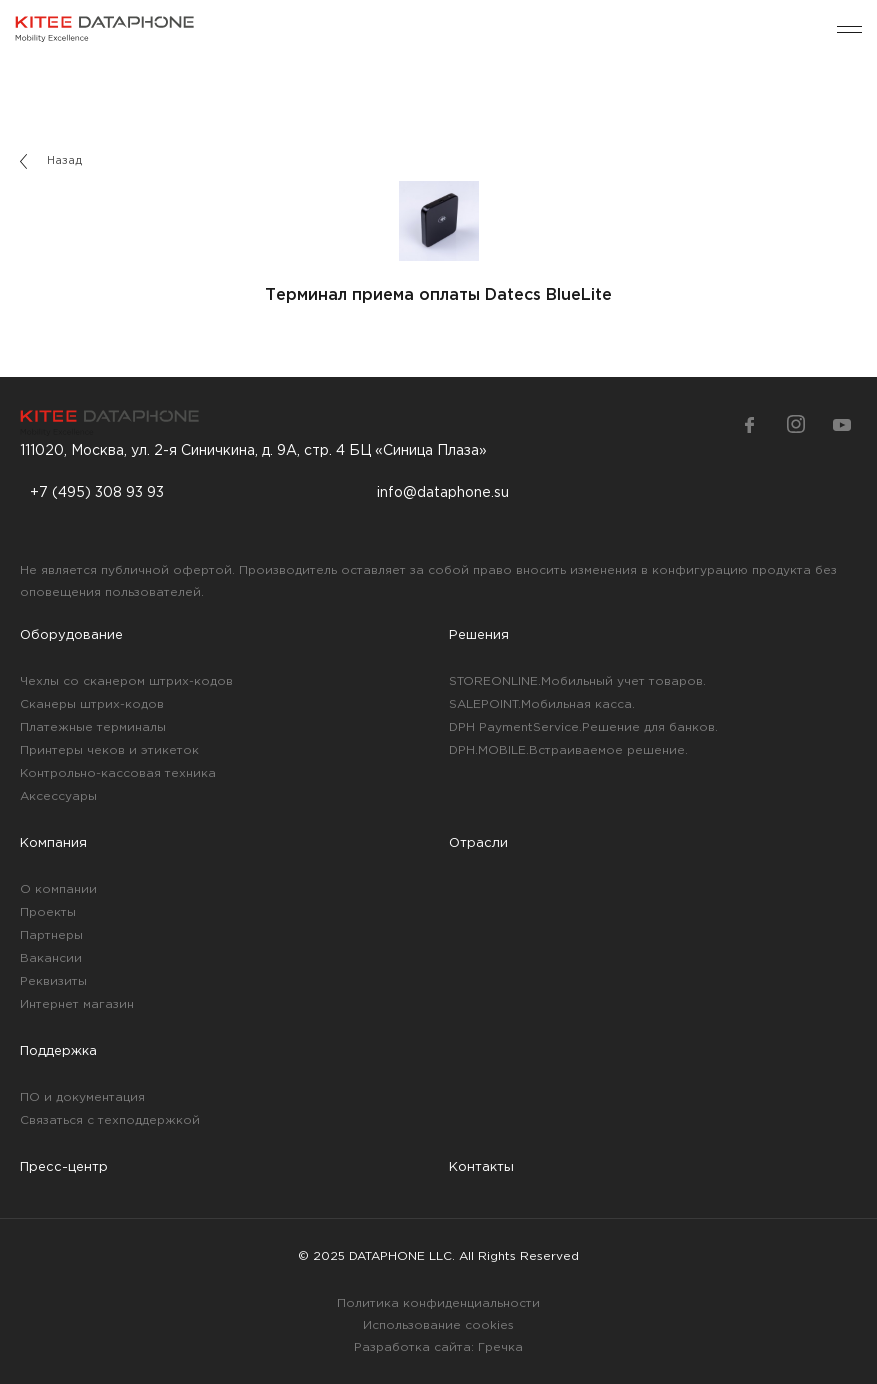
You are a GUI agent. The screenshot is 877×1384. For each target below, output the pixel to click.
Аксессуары (58, 796)
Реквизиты (53, 981)
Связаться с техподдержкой (110, 1120)
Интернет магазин (77, 1004)
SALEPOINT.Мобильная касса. (542, 704)
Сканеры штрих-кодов (92, 704)
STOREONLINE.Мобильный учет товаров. (577, 681)
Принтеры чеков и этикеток (109, 750)
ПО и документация (82, 1097)
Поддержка (58, 1051)
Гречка (500, 1347)
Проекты (48, 912)
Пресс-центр (64, 1167)
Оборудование (71, 635)
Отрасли (478, 843)
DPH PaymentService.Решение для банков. (583, 727)
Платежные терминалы (93, 727)
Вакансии (51, 958)
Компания (53, 843)
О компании (58, 889)
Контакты (481, 1167)
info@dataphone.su (443, 493)
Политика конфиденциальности (438, 1303)
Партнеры (51, 935)
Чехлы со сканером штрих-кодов (126, 681)
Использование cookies (438, 1325)
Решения (479, 635)
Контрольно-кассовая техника (118, 773)
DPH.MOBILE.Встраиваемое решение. (568, 750)
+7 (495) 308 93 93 (97, 493)
